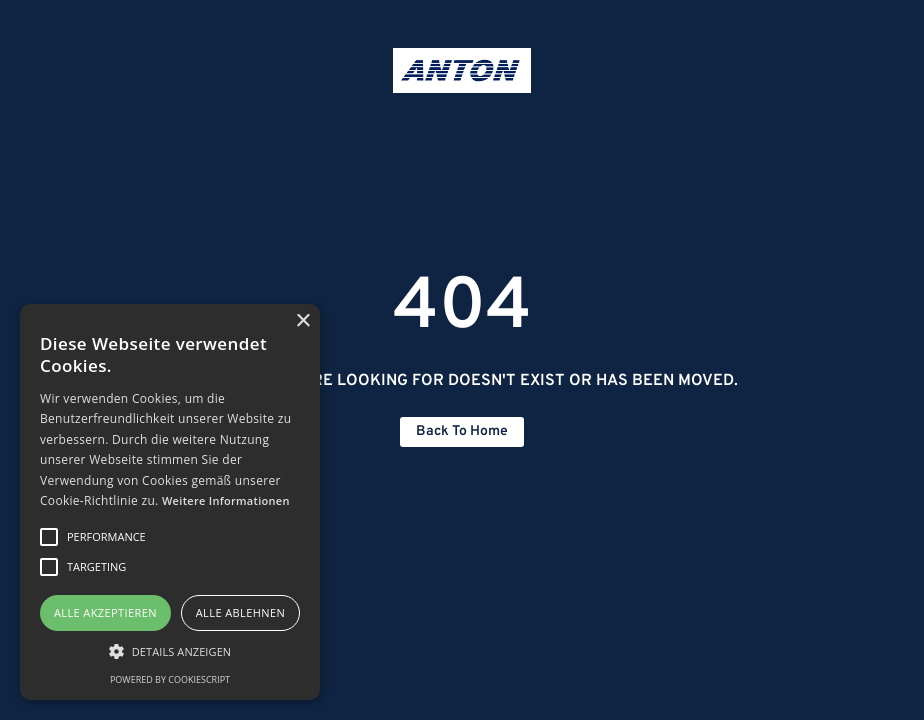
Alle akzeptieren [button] (105, 612)
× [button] (302, 321)
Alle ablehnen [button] (240, 612)
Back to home (462, 431)
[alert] (170, 502)
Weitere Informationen (226, 500)
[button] (170, 651)
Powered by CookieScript (170, 679)
